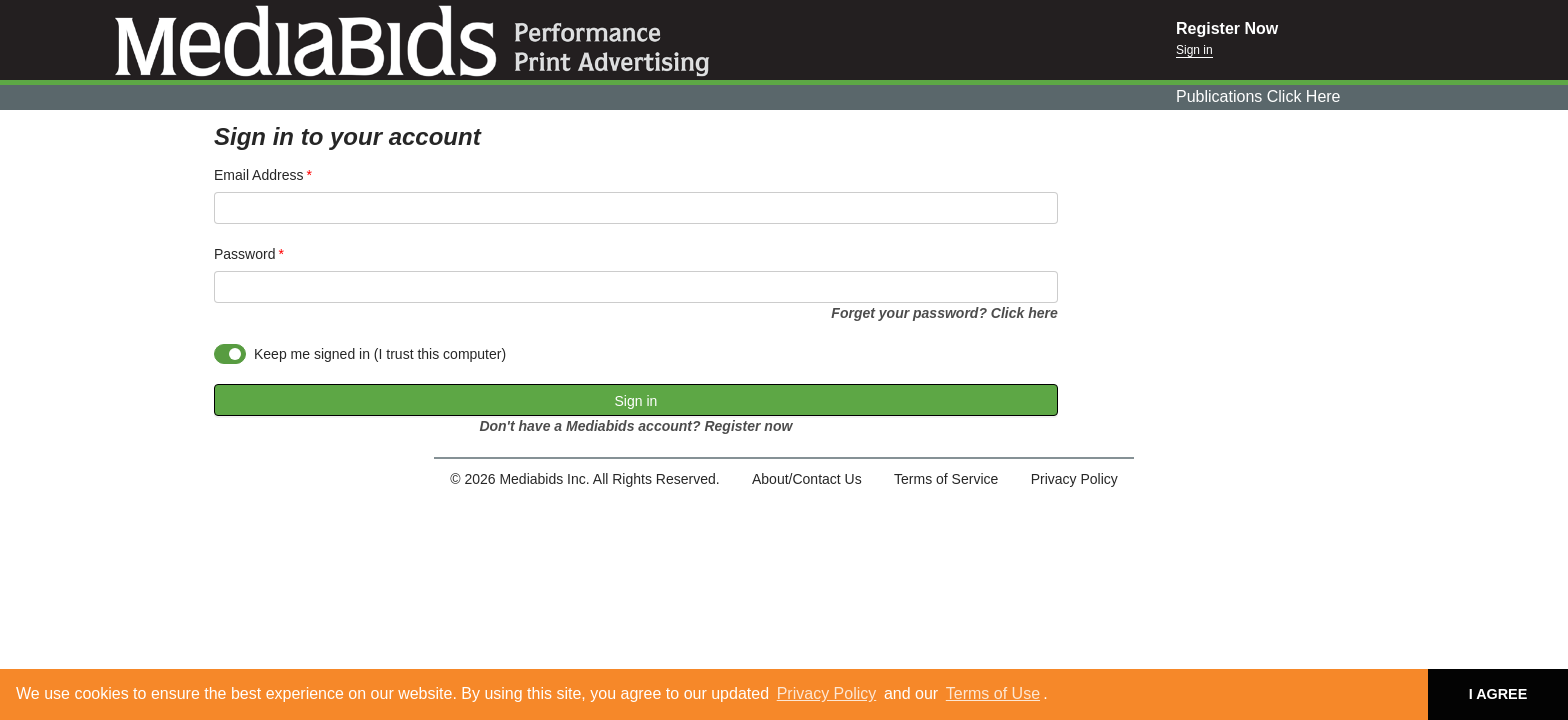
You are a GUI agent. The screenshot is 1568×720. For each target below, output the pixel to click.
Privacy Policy (827, 693)
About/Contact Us (807, 479)
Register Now (1227, 28)
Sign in (1194, 50)
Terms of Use (993, 693)
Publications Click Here (1258, 96)
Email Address (258, 175)
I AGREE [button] (1498, 694)
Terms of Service (946, 479)
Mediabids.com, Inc (588, 40)
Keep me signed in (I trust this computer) (380, 354)
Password (244, 254)
